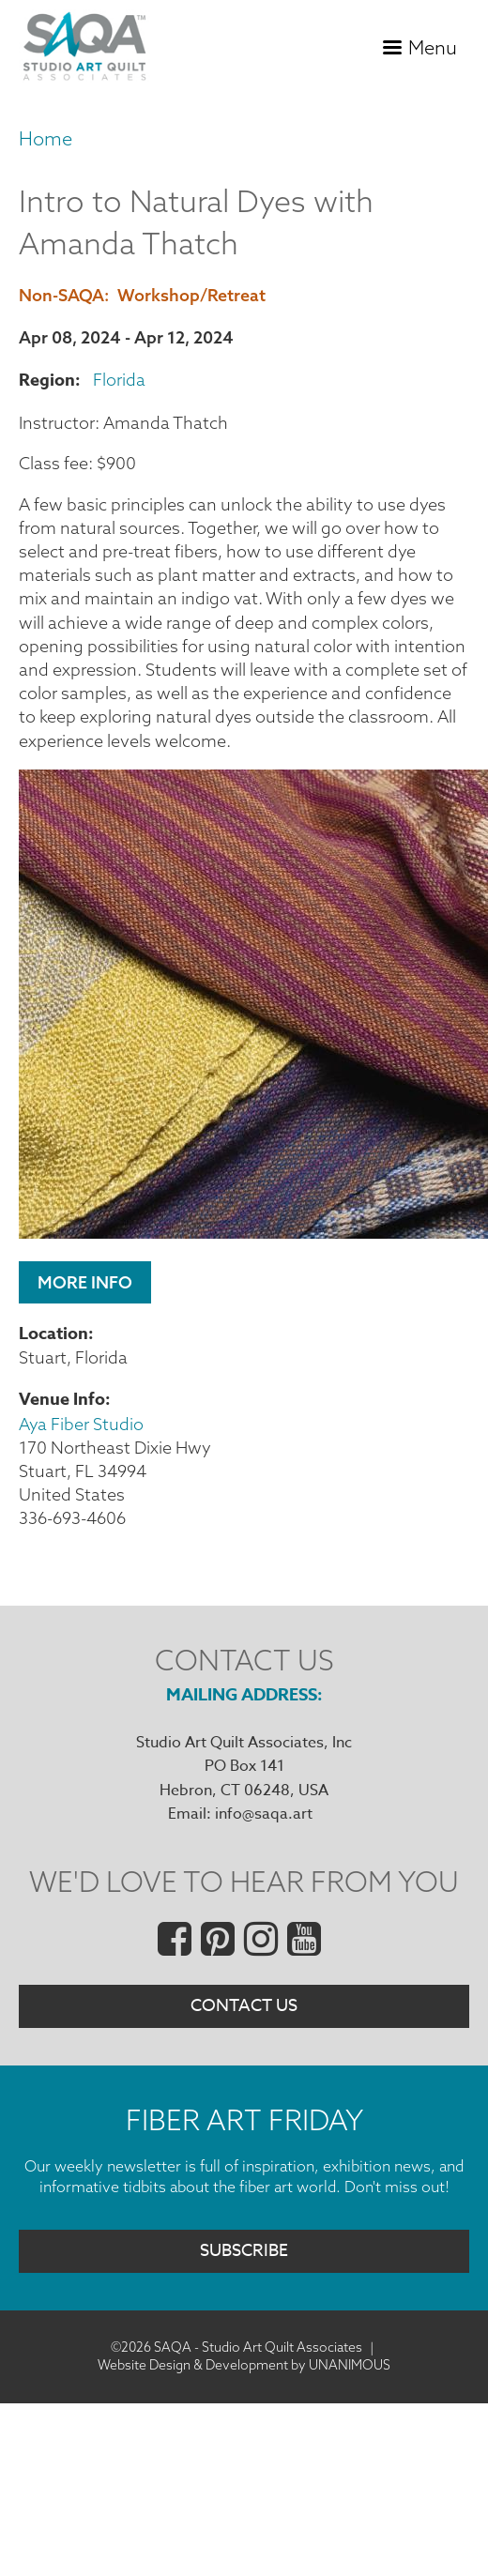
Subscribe (244, 2251)
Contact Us (244, 2006)
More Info (85, 1282)
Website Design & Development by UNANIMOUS (244, 2364)
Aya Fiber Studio (81, 1424)
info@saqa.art (264, 1814)
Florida (119, 379)
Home (45, 138)
